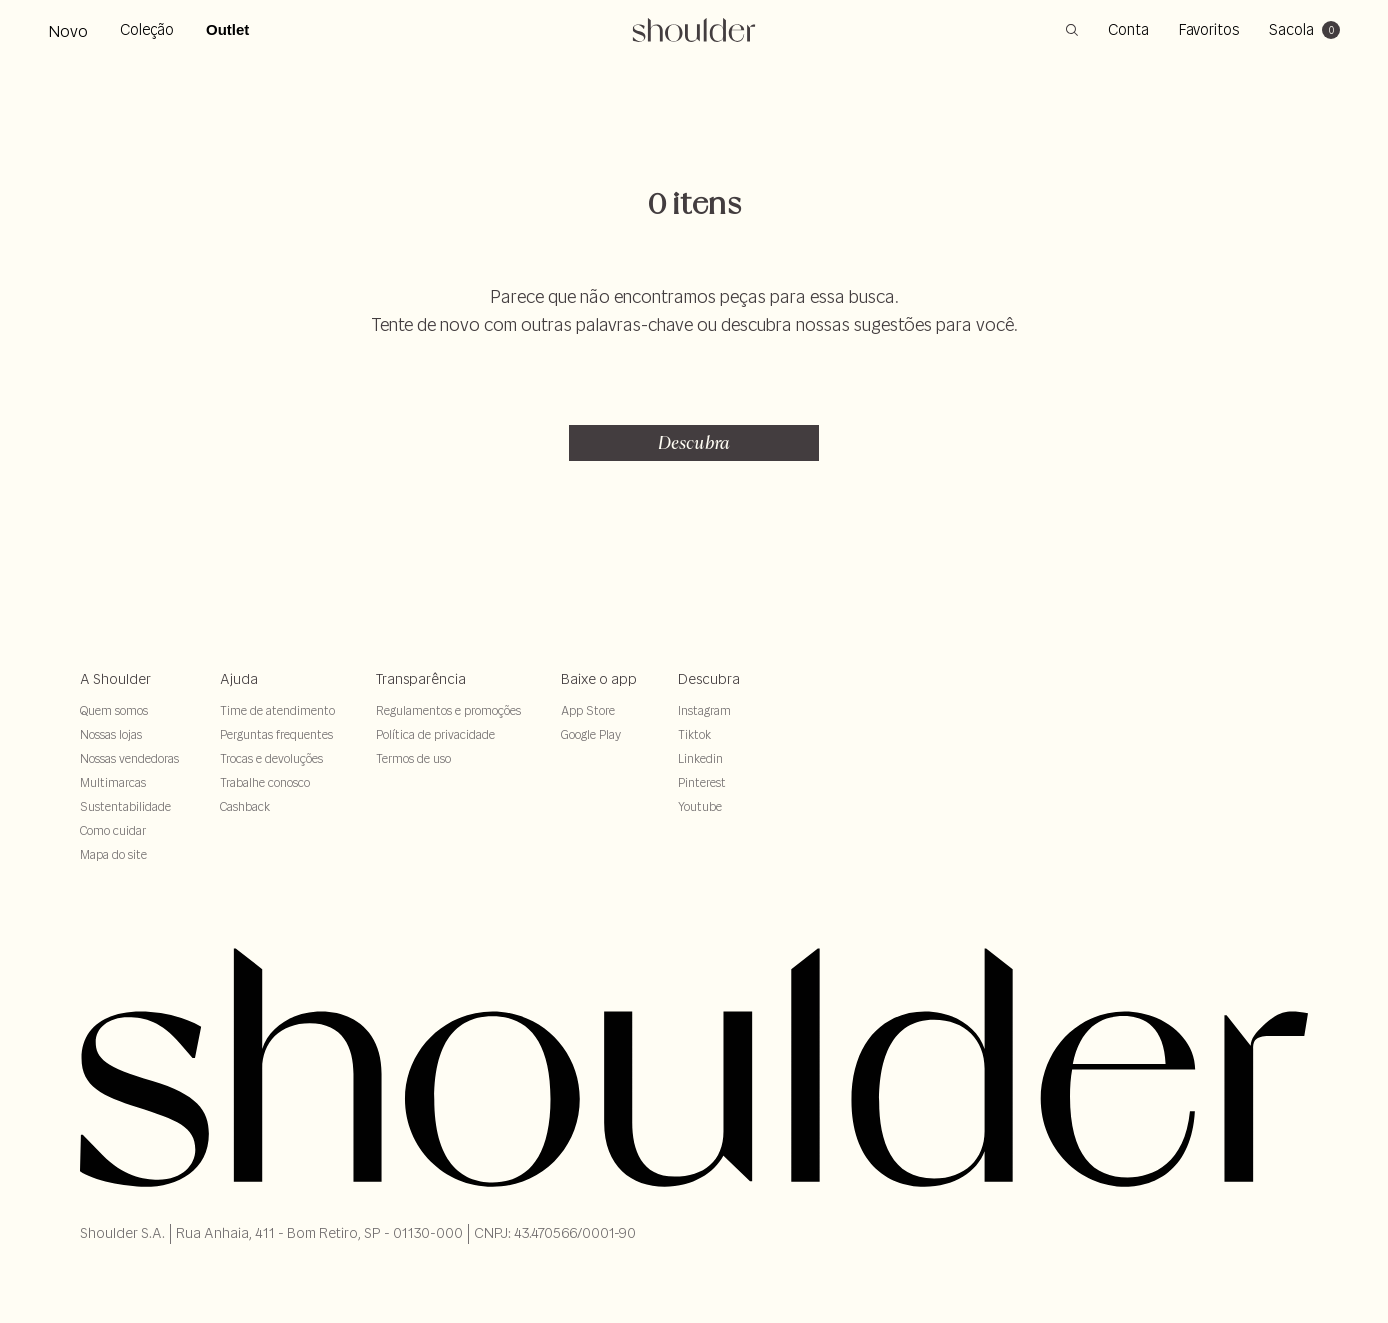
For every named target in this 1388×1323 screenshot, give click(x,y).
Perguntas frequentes (276, 734)
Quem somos (114, 710)
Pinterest (702, 782)
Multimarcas (113, 782)
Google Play (591, 734)
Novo (68, 31)
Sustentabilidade (125, 806)
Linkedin (700, 758)
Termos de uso (413, 758)
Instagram (704, 710)
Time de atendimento (277, 710)
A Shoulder (115, 679)
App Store (588, 710)
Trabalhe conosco (265, 782)
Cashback (245, 806)
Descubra (694, 442)
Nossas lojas (111, 734)
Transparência (421, 679)
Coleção (147, 29)
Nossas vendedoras (129, 758)
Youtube (700, 806)
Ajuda (239, 679)
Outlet (227, 29)
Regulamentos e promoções (448, 710)
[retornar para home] (694, 30)
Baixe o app (599, 679)
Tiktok (694, 734)
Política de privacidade (435, 734)
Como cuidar (113, 830)
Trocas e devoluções (271, 758)
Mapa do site (113, 854)
